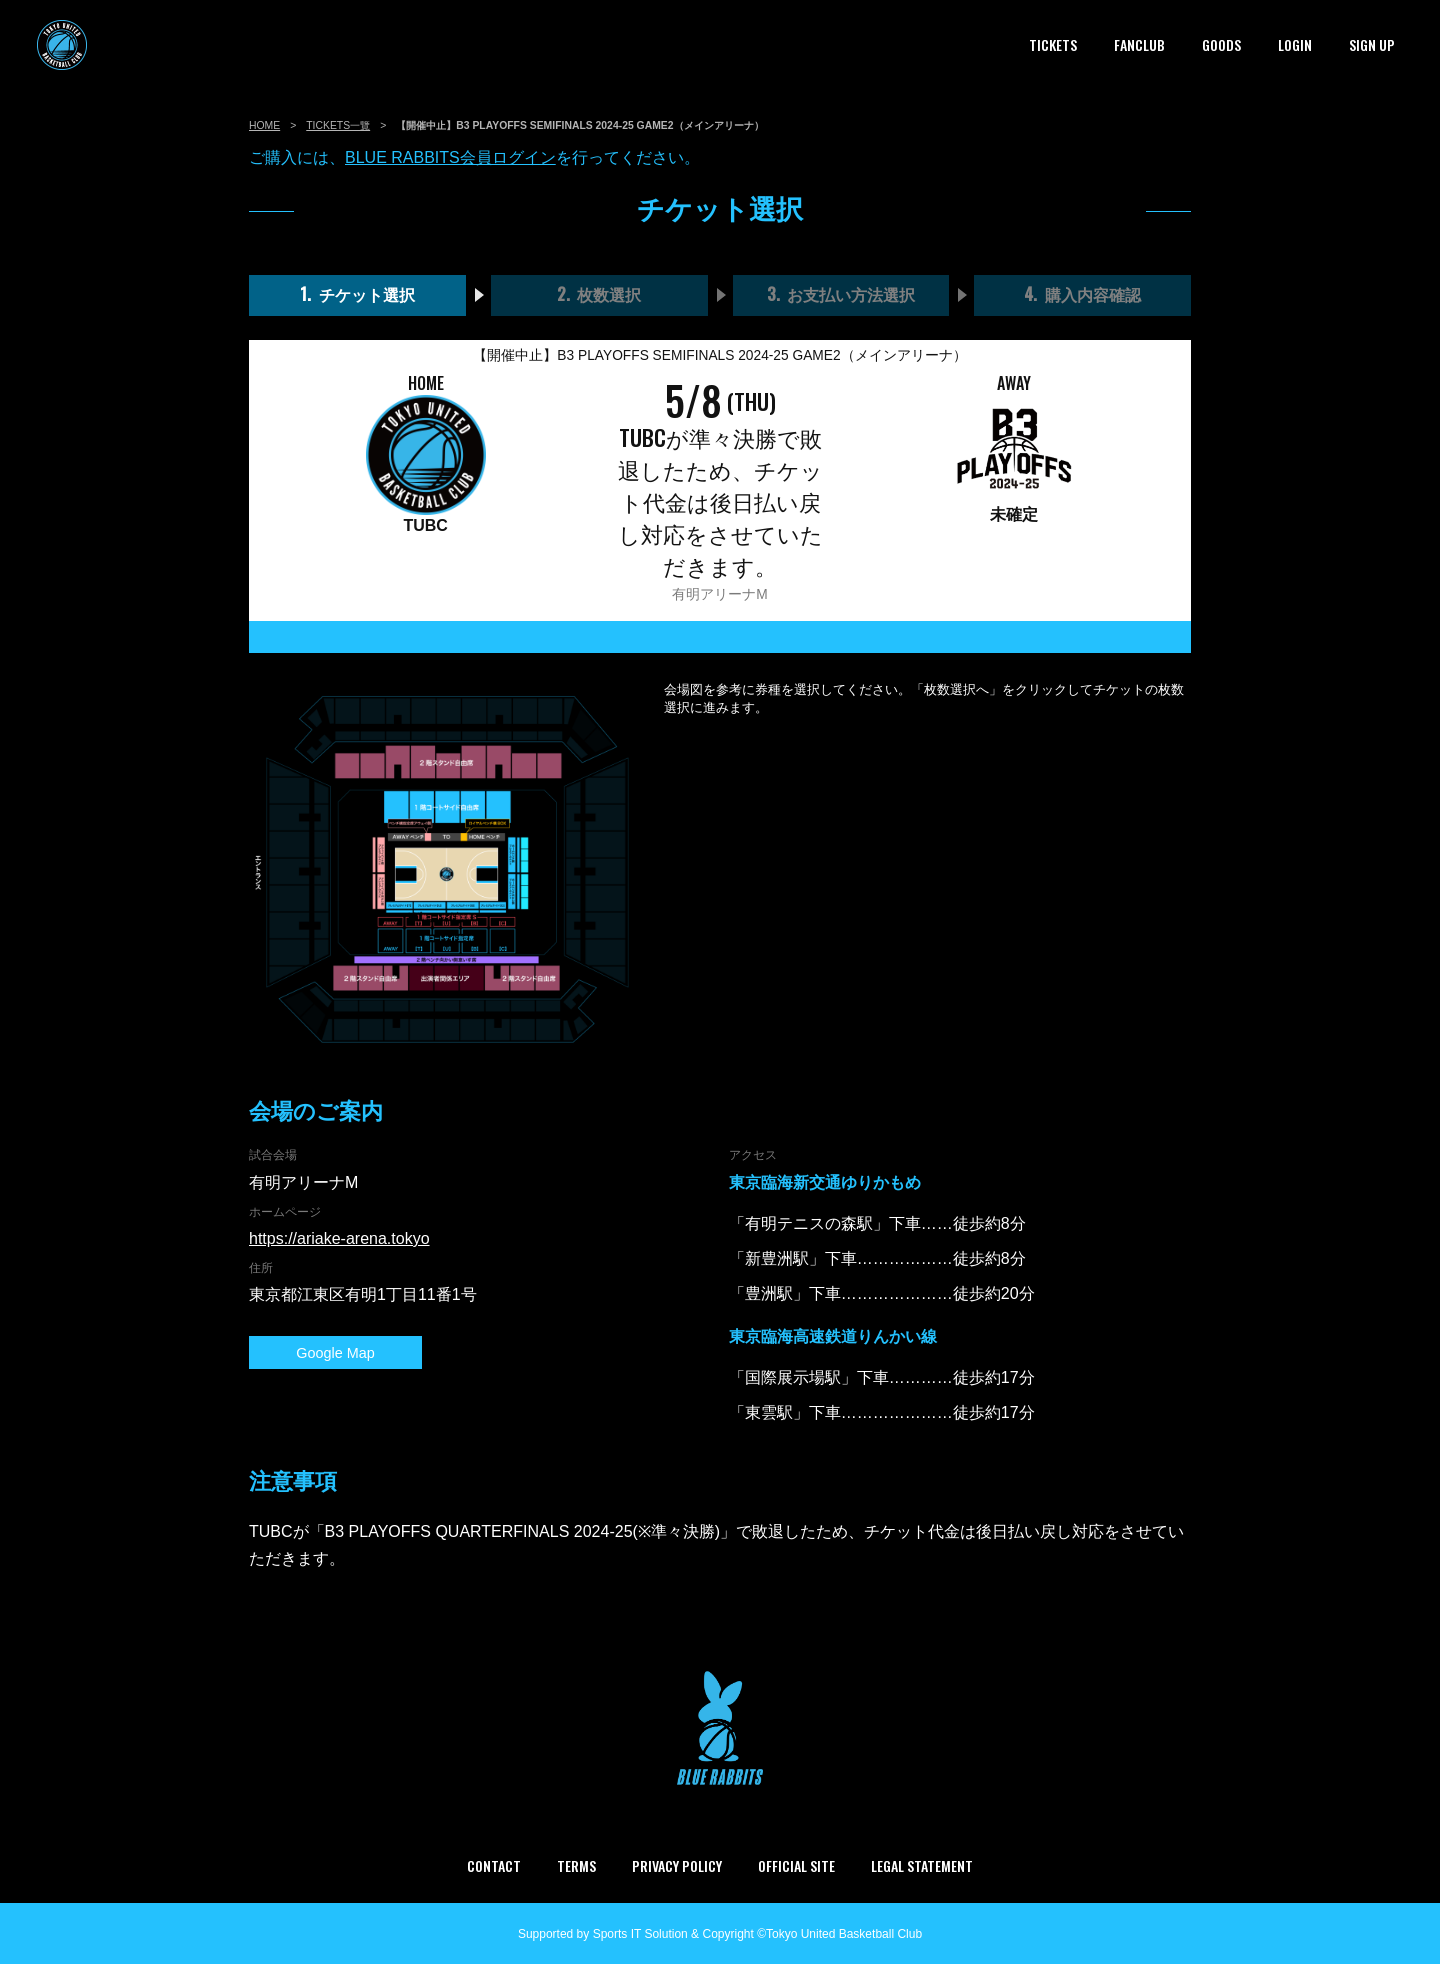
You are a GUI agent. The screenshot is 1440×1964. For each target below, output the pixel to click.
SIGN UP (1372, 44)
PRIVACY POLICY (677, 1865)
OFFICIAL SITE (796, 1865)
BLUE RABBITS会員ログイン (450, 157)
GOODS (1221, 44)
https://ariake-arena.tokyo (339, 1238)
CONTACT (494, 1865)
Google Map (309, 1353)
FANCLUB (1139, 44)
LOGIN (1295, 44)
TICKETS (1053, 44)
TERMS (576, 1865)
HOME (264, 125)
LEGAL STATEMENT (922, 1865)
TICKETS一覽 (338, 125)
